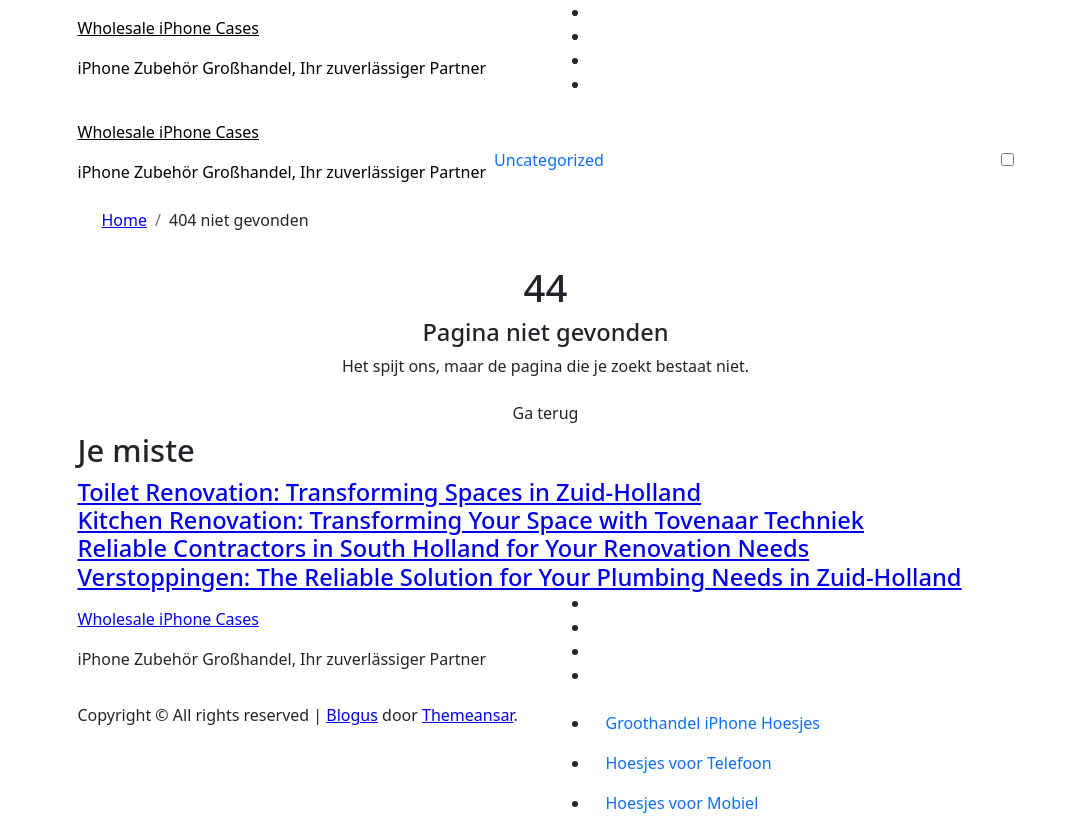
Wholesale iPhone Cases (168, 28)
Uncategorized (549, 160)
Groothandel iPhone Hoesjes (713, 723)
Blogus (352, 715)
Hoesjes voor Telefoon (689, 763)
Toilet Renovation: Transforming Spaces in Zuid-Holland (390, 492)
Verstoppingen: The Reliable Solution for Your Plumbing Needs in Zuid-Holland (520, 577)
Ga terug (546, 413)
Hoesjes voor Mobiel (682, 803)
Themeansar (467, 715)
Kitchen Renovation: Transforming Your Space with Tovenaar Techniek (471, 520)
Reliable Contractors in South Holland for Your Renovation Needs (444, 548)
